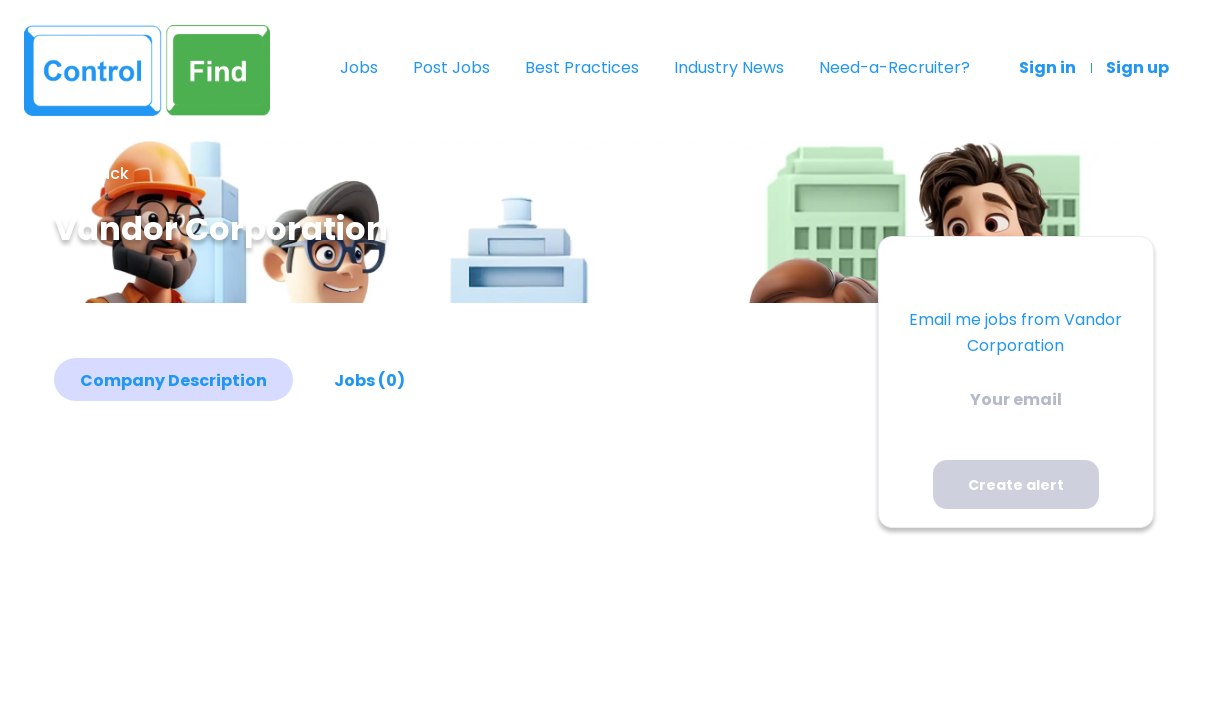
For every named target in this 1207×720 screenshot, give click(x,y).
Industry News (729, 68)
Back (107, 173)
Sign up (1137, 68)
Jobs (359, 68)
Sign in (1047, 68)
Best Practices (582, 68)
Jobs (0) (369, 380)
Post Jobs (451, 68)
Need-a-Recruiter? (894, 68)
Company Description (173, 380)
